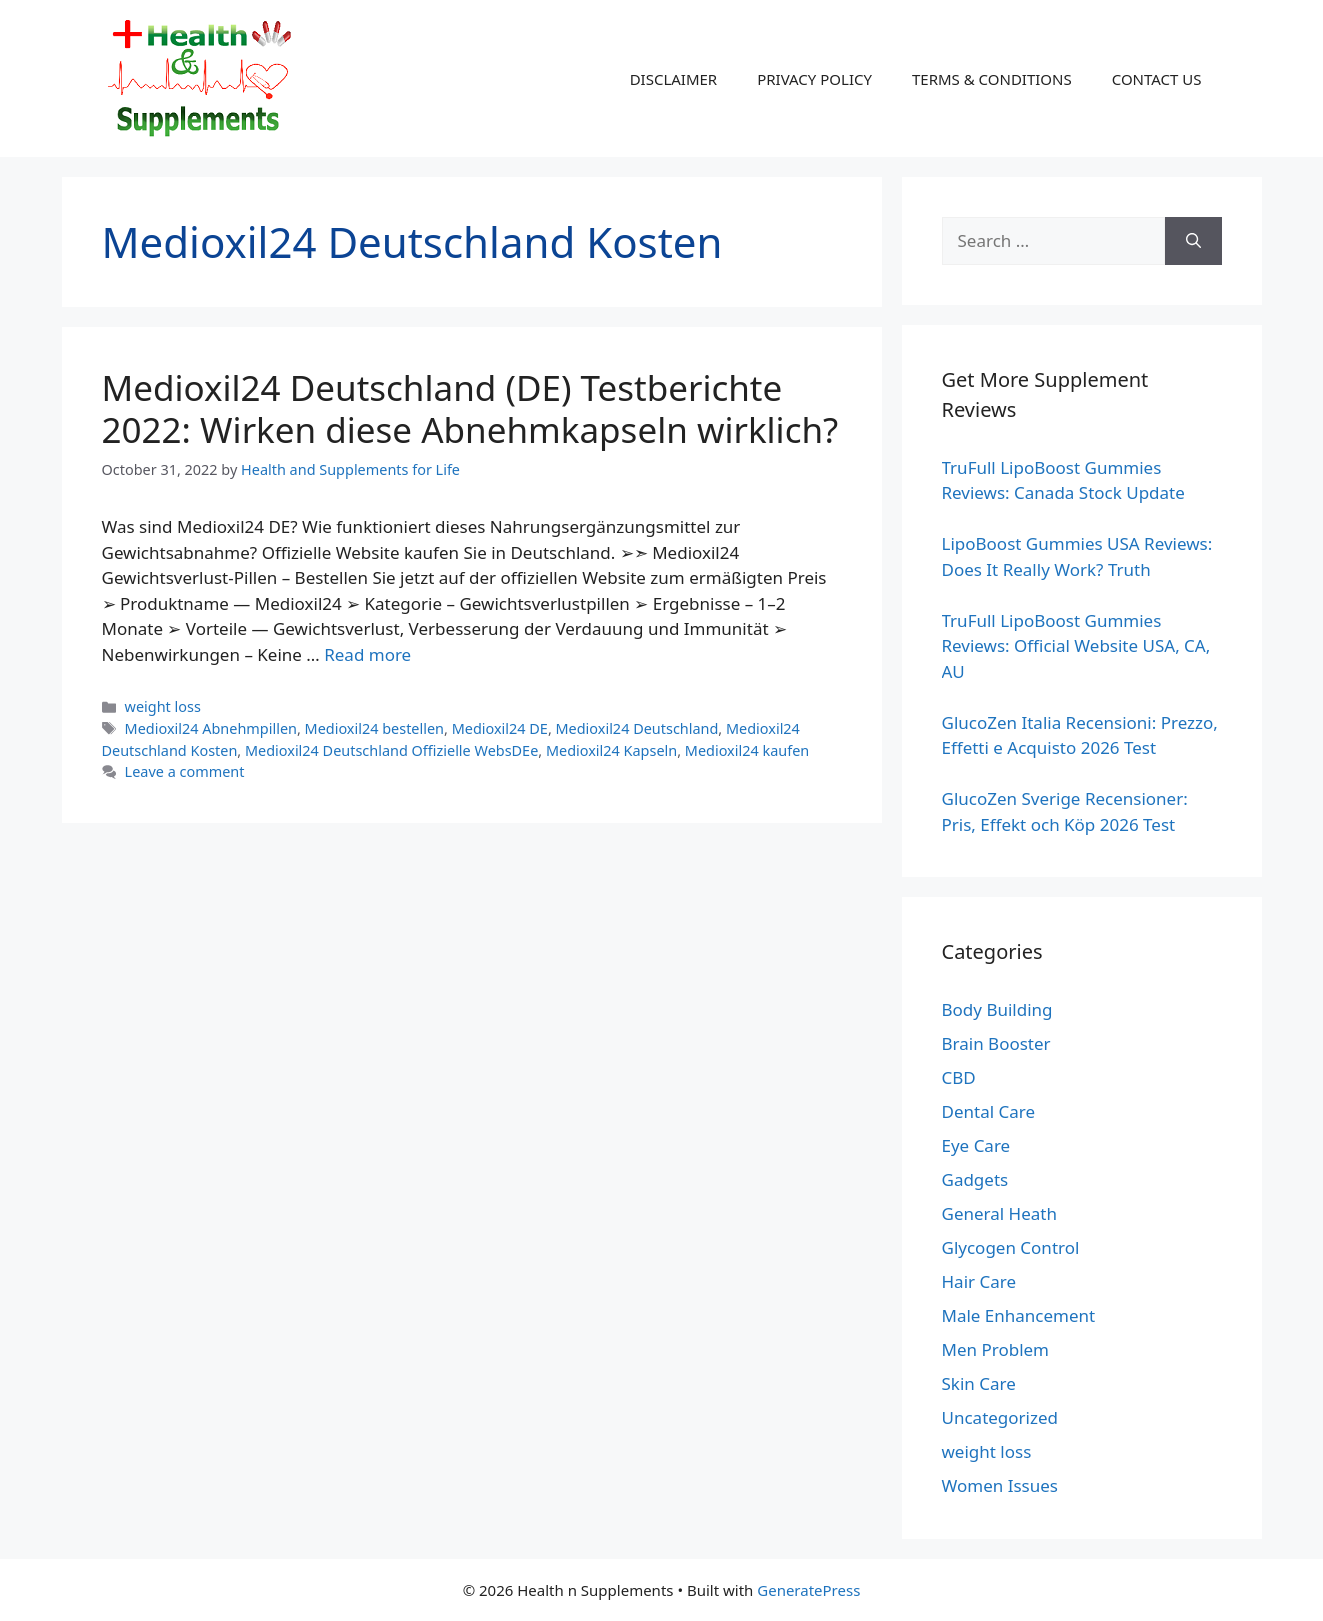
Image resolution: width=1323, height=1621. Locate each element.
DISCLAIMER (674, 79)
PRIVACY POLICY (814, 79)
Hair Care (979, 1281)
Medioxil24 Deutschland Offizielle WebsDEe (391, 750)
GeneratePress (808, 1590)
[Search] (1193, 241)
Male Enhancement (1019, 1315)
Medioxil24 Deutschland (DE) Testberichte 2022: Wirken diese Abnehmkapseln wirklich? (470, 408)
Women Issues (1000, 1485)
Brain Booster (996, 1043)
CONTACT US (1157, 79)
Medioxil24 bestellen (374, 728)
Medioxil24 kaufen (747, 750)
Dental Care (989, 1111)
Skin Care (979, 1383)
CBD (959, 1077)
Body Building (997, 1009)
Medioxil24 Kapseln (611, 750)
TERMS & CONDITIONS (992, 79)
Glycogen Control (1011, 1247)
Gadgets (975, 1179)
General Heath (999, 1213)
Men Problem (996, 1349)
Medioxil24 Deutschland (637, 728)
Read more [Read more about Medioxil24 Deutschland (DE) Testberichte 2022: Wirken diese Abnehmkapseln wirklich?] (367, 654)
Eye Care (976, 1145)
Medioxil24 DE (500, 728)
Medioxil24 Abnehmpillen (211, 728)
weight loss (163, 706)
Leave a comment (185, 771)
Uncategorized (1000, 1417)
